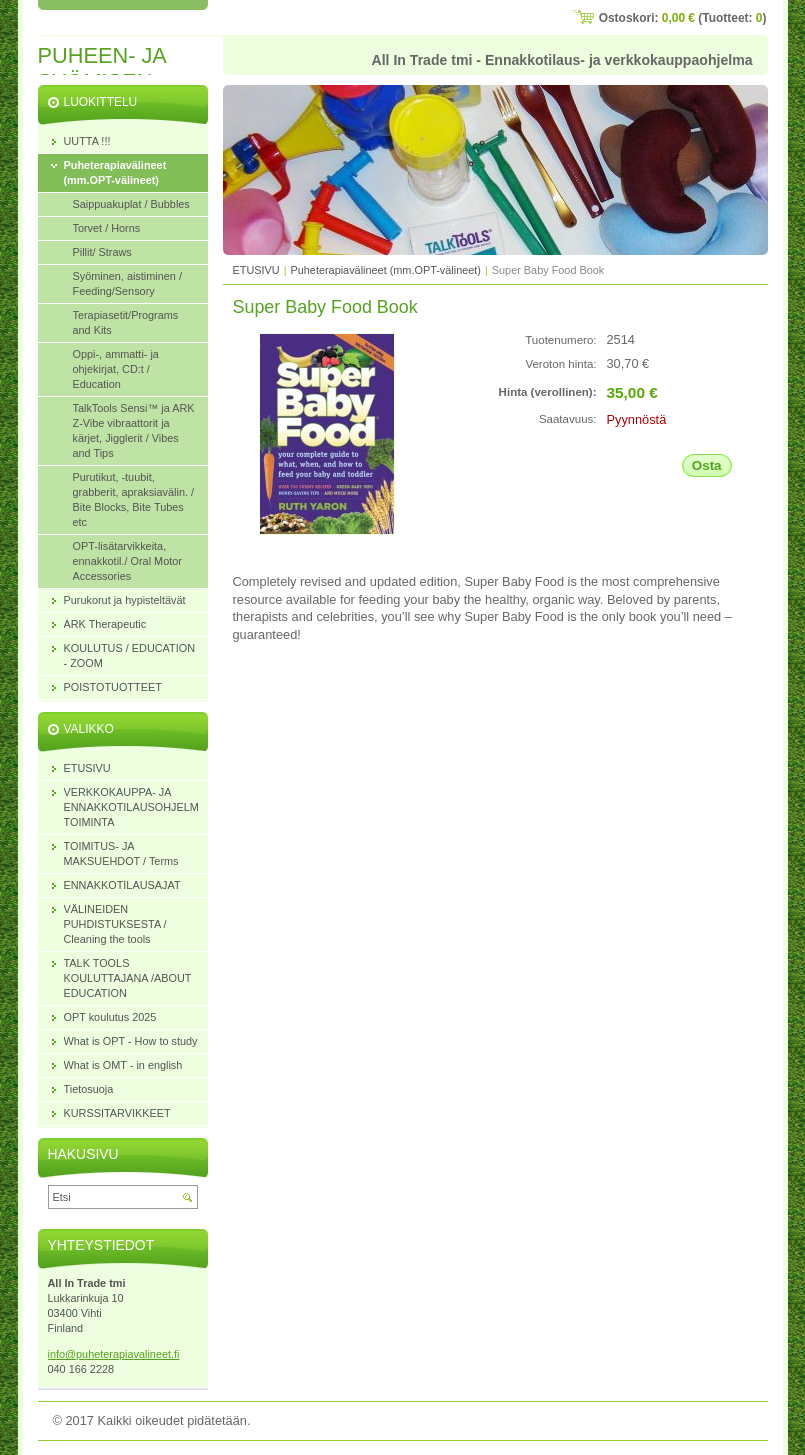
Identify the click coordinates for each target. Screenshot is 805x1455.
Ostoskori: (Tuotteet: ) (683, 18)
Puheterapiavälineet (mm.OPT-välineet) (386, 270)
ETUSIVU (256, 270)
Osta (707, 465)
